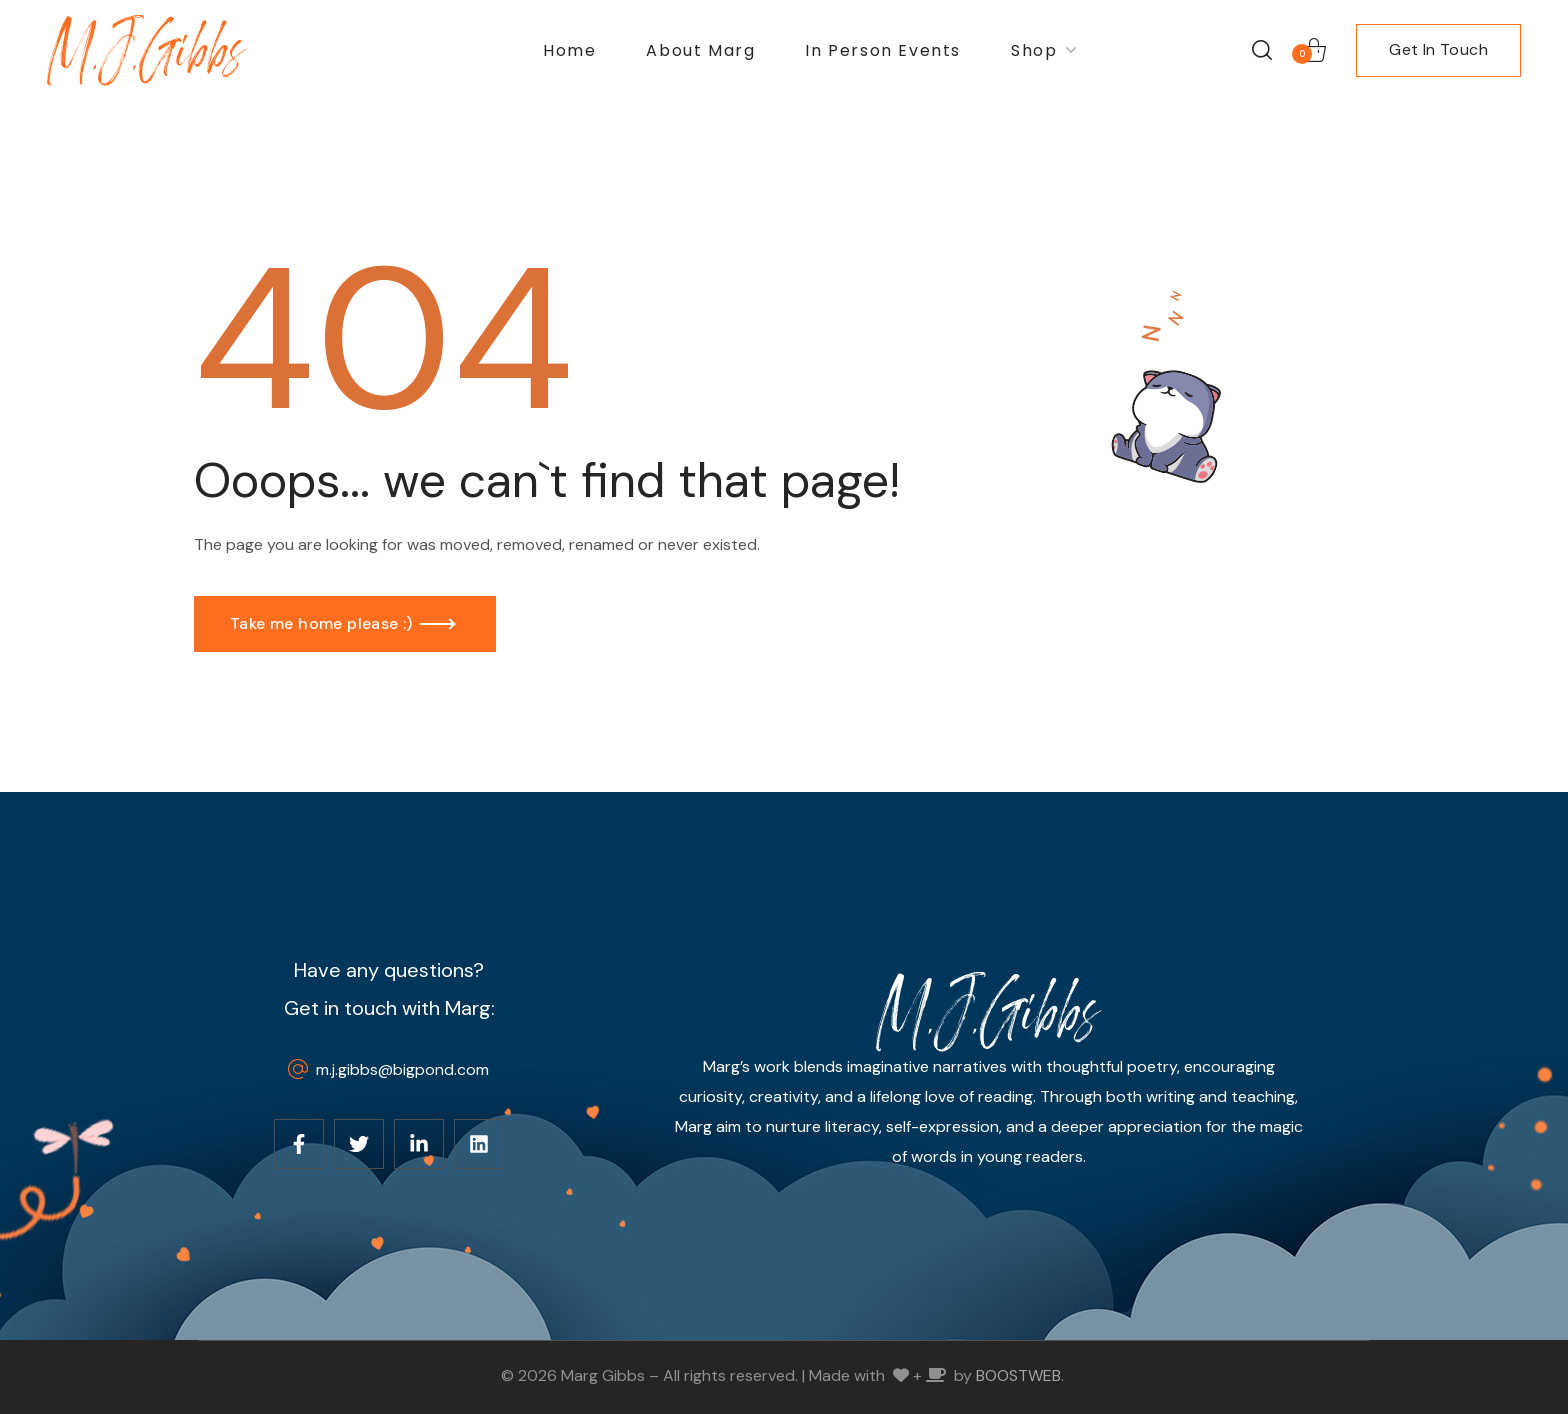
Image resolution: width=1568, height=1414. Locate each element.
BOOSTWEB (1018, 1375)
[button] (1262, 50)
